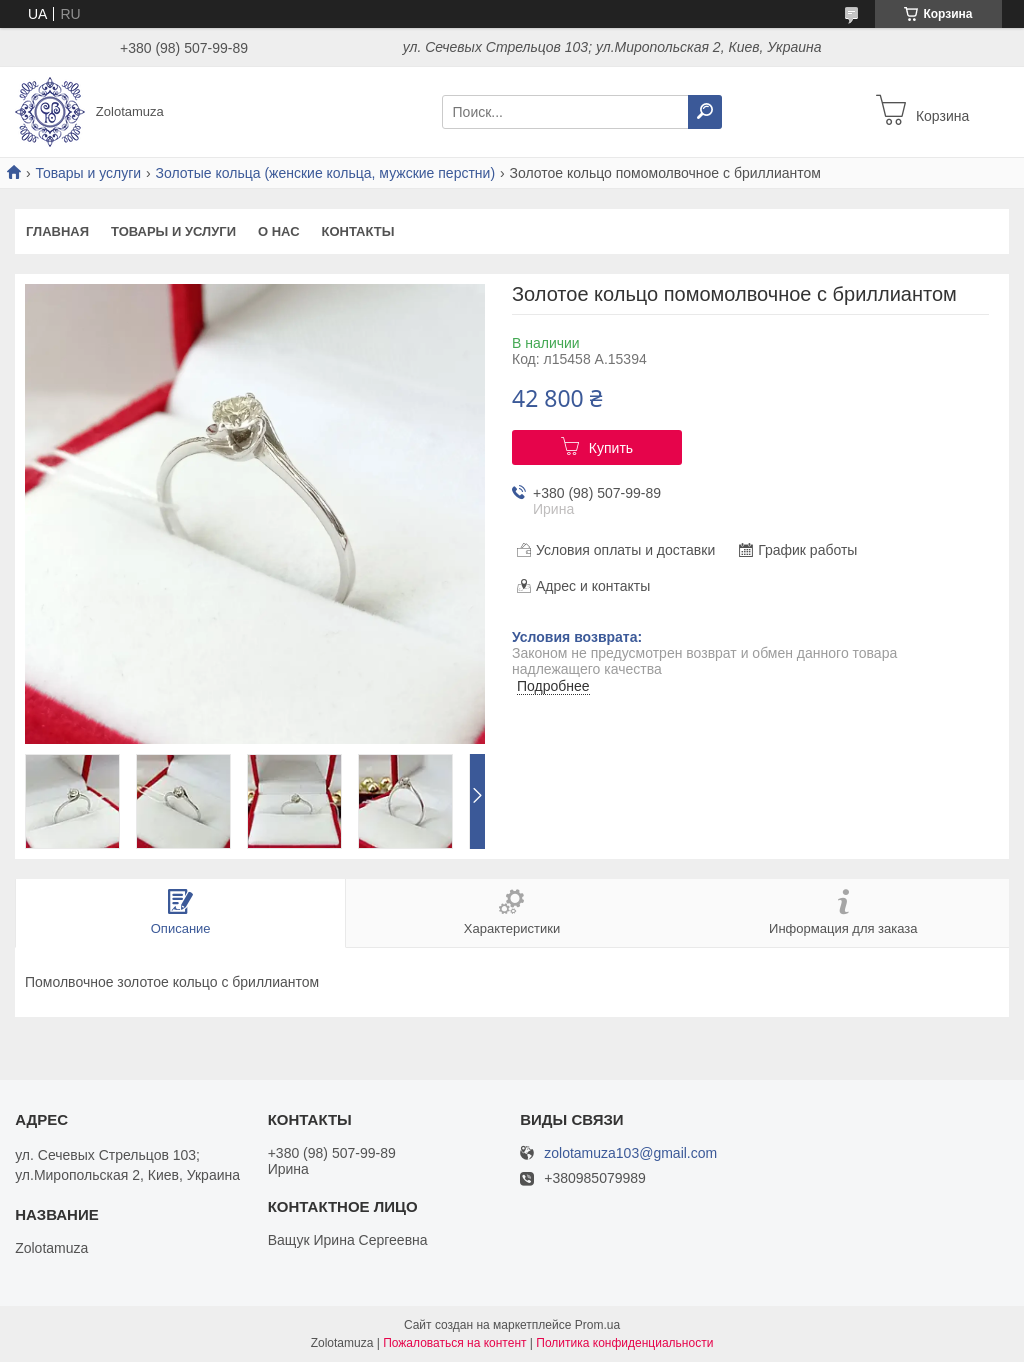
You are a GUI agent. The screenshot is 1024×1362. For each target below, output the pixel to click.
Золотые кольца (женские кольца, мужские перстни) (326, 173)
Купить (611, 448)
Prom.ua (597, 1325)
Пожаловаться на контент (454, 1343)
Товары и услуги (88, 173)
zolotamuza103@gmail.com (630, 1153)
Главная (57, 231)
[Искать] (705, 112)
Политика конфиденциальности (624, 1343)
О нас (279, 231)
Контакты (358, 231)
